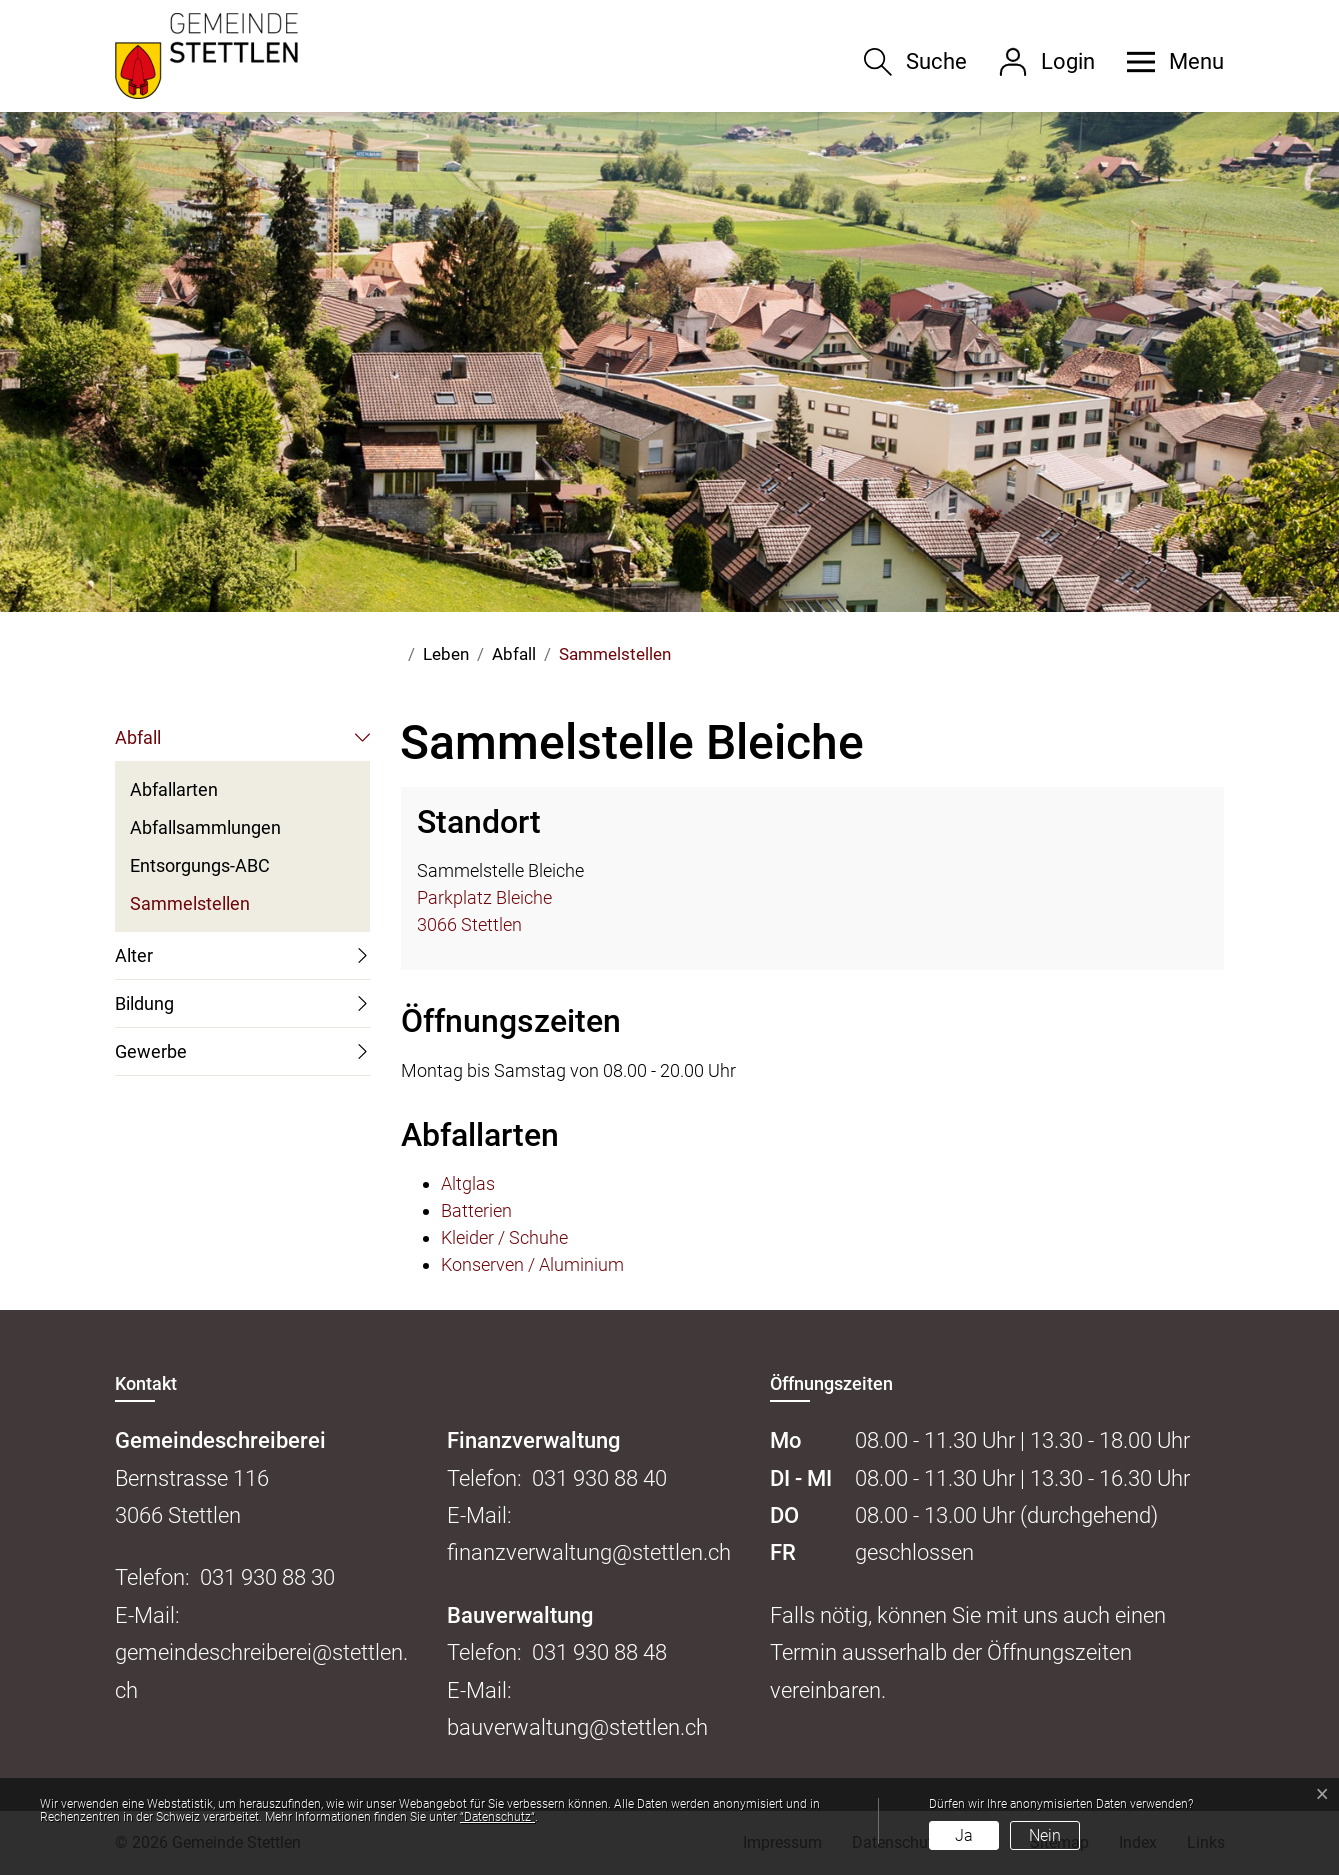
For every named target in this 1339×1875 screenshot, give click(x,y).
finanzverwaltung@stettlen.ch (589, 1552)
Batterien (476, 1210)
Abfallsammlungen (205, 827)
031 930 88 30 (267, 1577)
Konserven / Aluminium (532, 1264)
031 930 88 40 (599, 1478)
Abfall (138, 737)
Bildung (144, 1003)
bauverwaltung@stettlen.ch (577, 1727)
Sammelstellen (190, 907)
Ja (964, 1835)
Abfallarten (174, 789)
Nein (1045, 1835)
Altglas (468, 1183)
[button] (1168, 62)
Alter (134, 955)
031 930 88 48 (599, 1652)
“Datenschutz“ (497, 1817)
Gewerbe (151, 1051)
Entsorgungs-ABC (200, 865)
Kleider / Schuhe (504, 1237)
